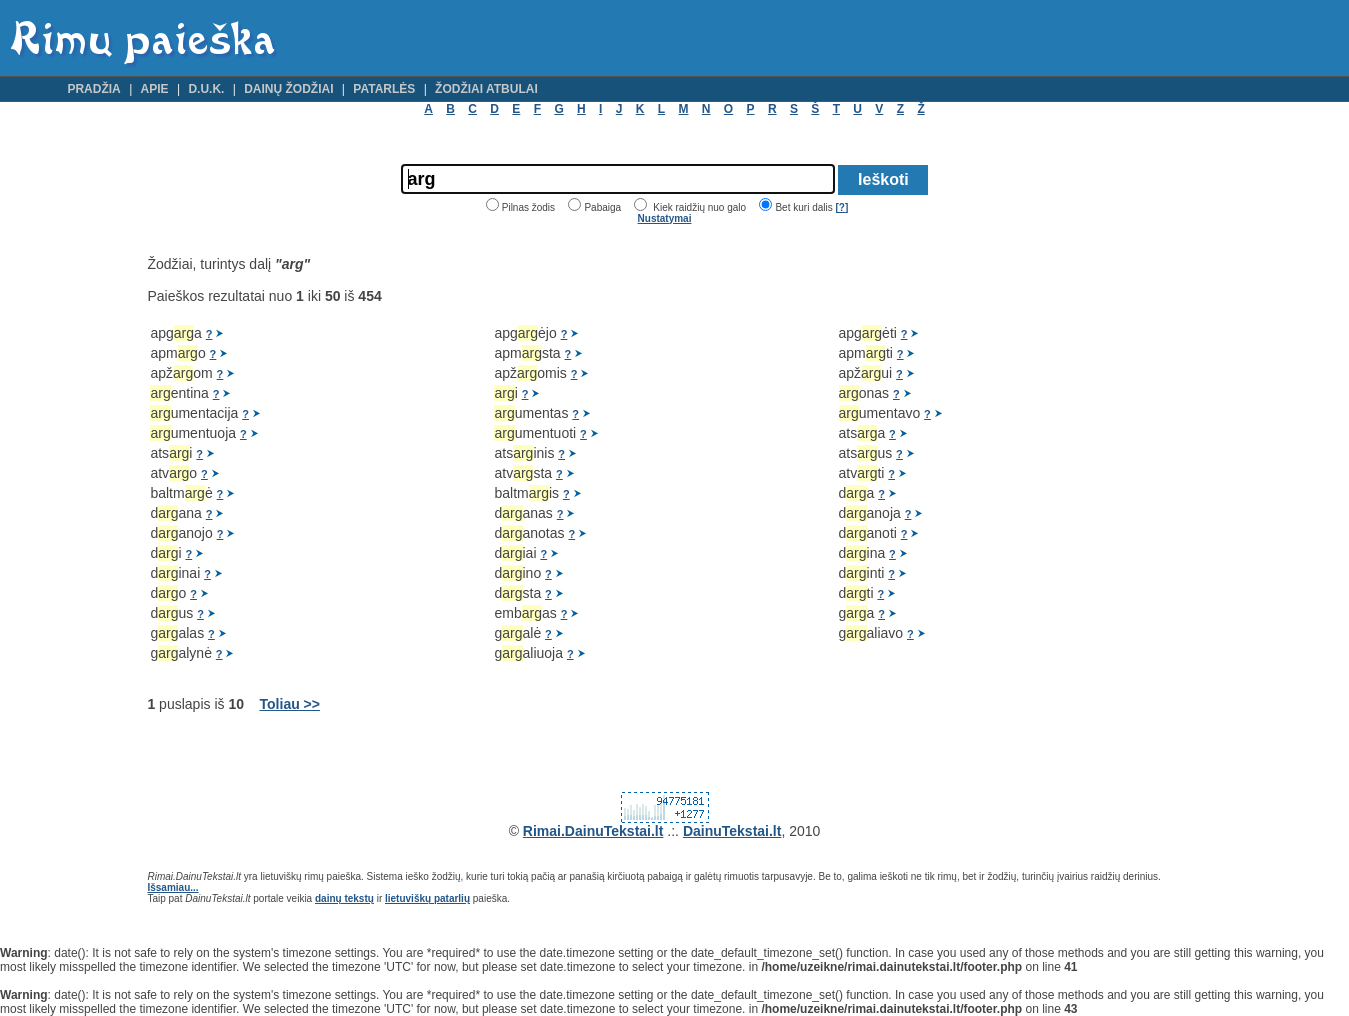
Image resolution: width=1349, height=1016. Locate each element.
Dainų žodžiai (288, 89)
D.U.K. (206, 89)
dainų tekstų (344, 898)
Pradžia (93, 89)
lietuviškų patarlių (427, 898)
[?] (841, 207)
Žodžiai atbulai (486, 89)
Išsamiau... (172, 887)
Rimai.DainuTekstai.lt (593, 831)
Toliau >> (290, 704)
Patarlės (384, 89)
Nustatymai (665, 218)
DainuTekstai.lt (732, 831)
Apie (155, 89)
